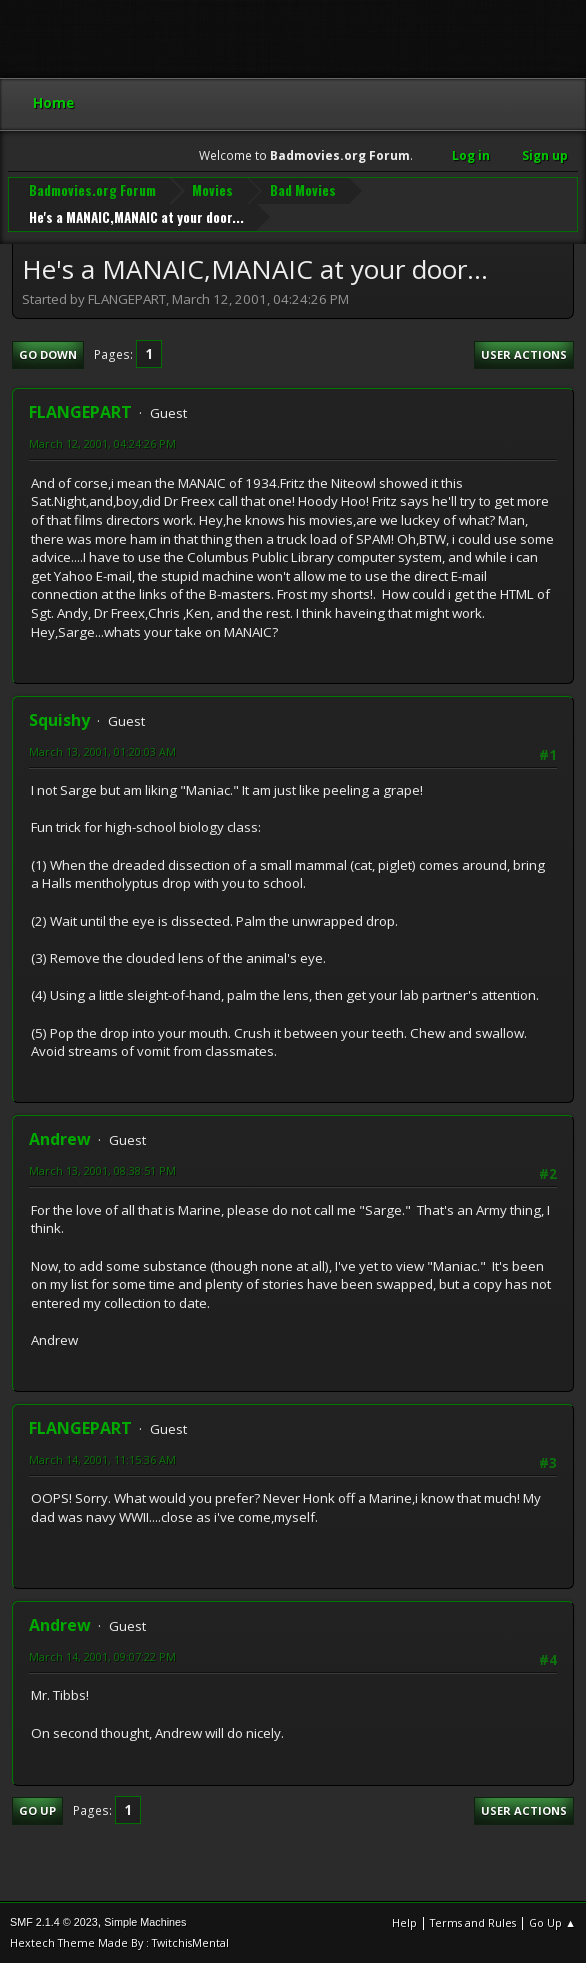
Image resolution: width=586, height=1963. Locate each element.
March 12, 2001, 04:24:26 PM (102, 443)
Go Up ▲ (552, 1922)
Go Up (37, 1810)
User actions (524, 354)
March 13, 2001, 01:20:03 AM (102, 751)
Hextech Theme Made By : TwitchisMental (119, 1942)
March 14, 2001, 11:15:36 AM (102, 1459)
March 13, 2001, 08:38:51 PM (102, 1170)
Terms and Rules (473, 1922)
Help (404, 1922)
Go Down (48, 354)
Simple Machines (145, 1922)
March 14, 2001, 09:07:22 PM (102, 1656)
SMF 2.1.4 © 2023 (54, 1922)
